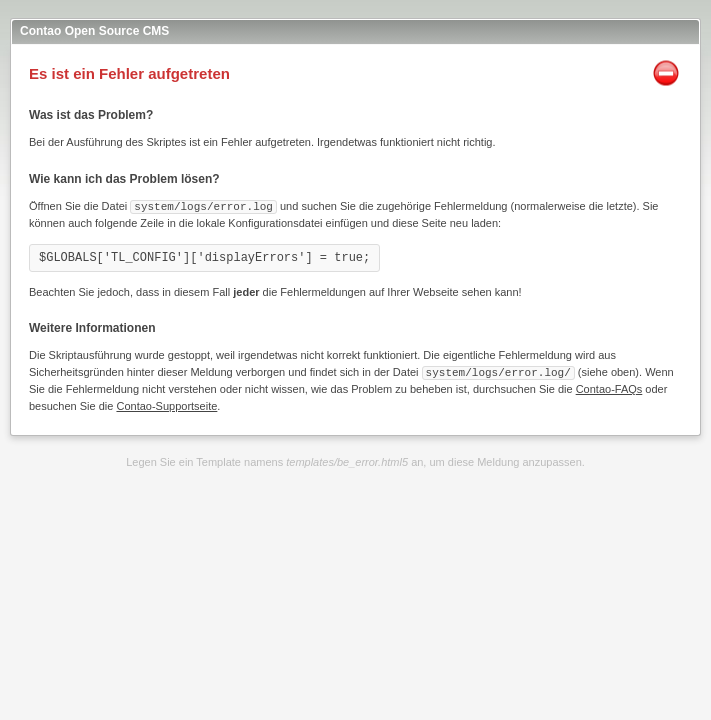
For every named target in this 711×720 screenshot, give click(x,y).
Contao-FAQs (609, 387)
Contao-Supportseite (166, 404)
